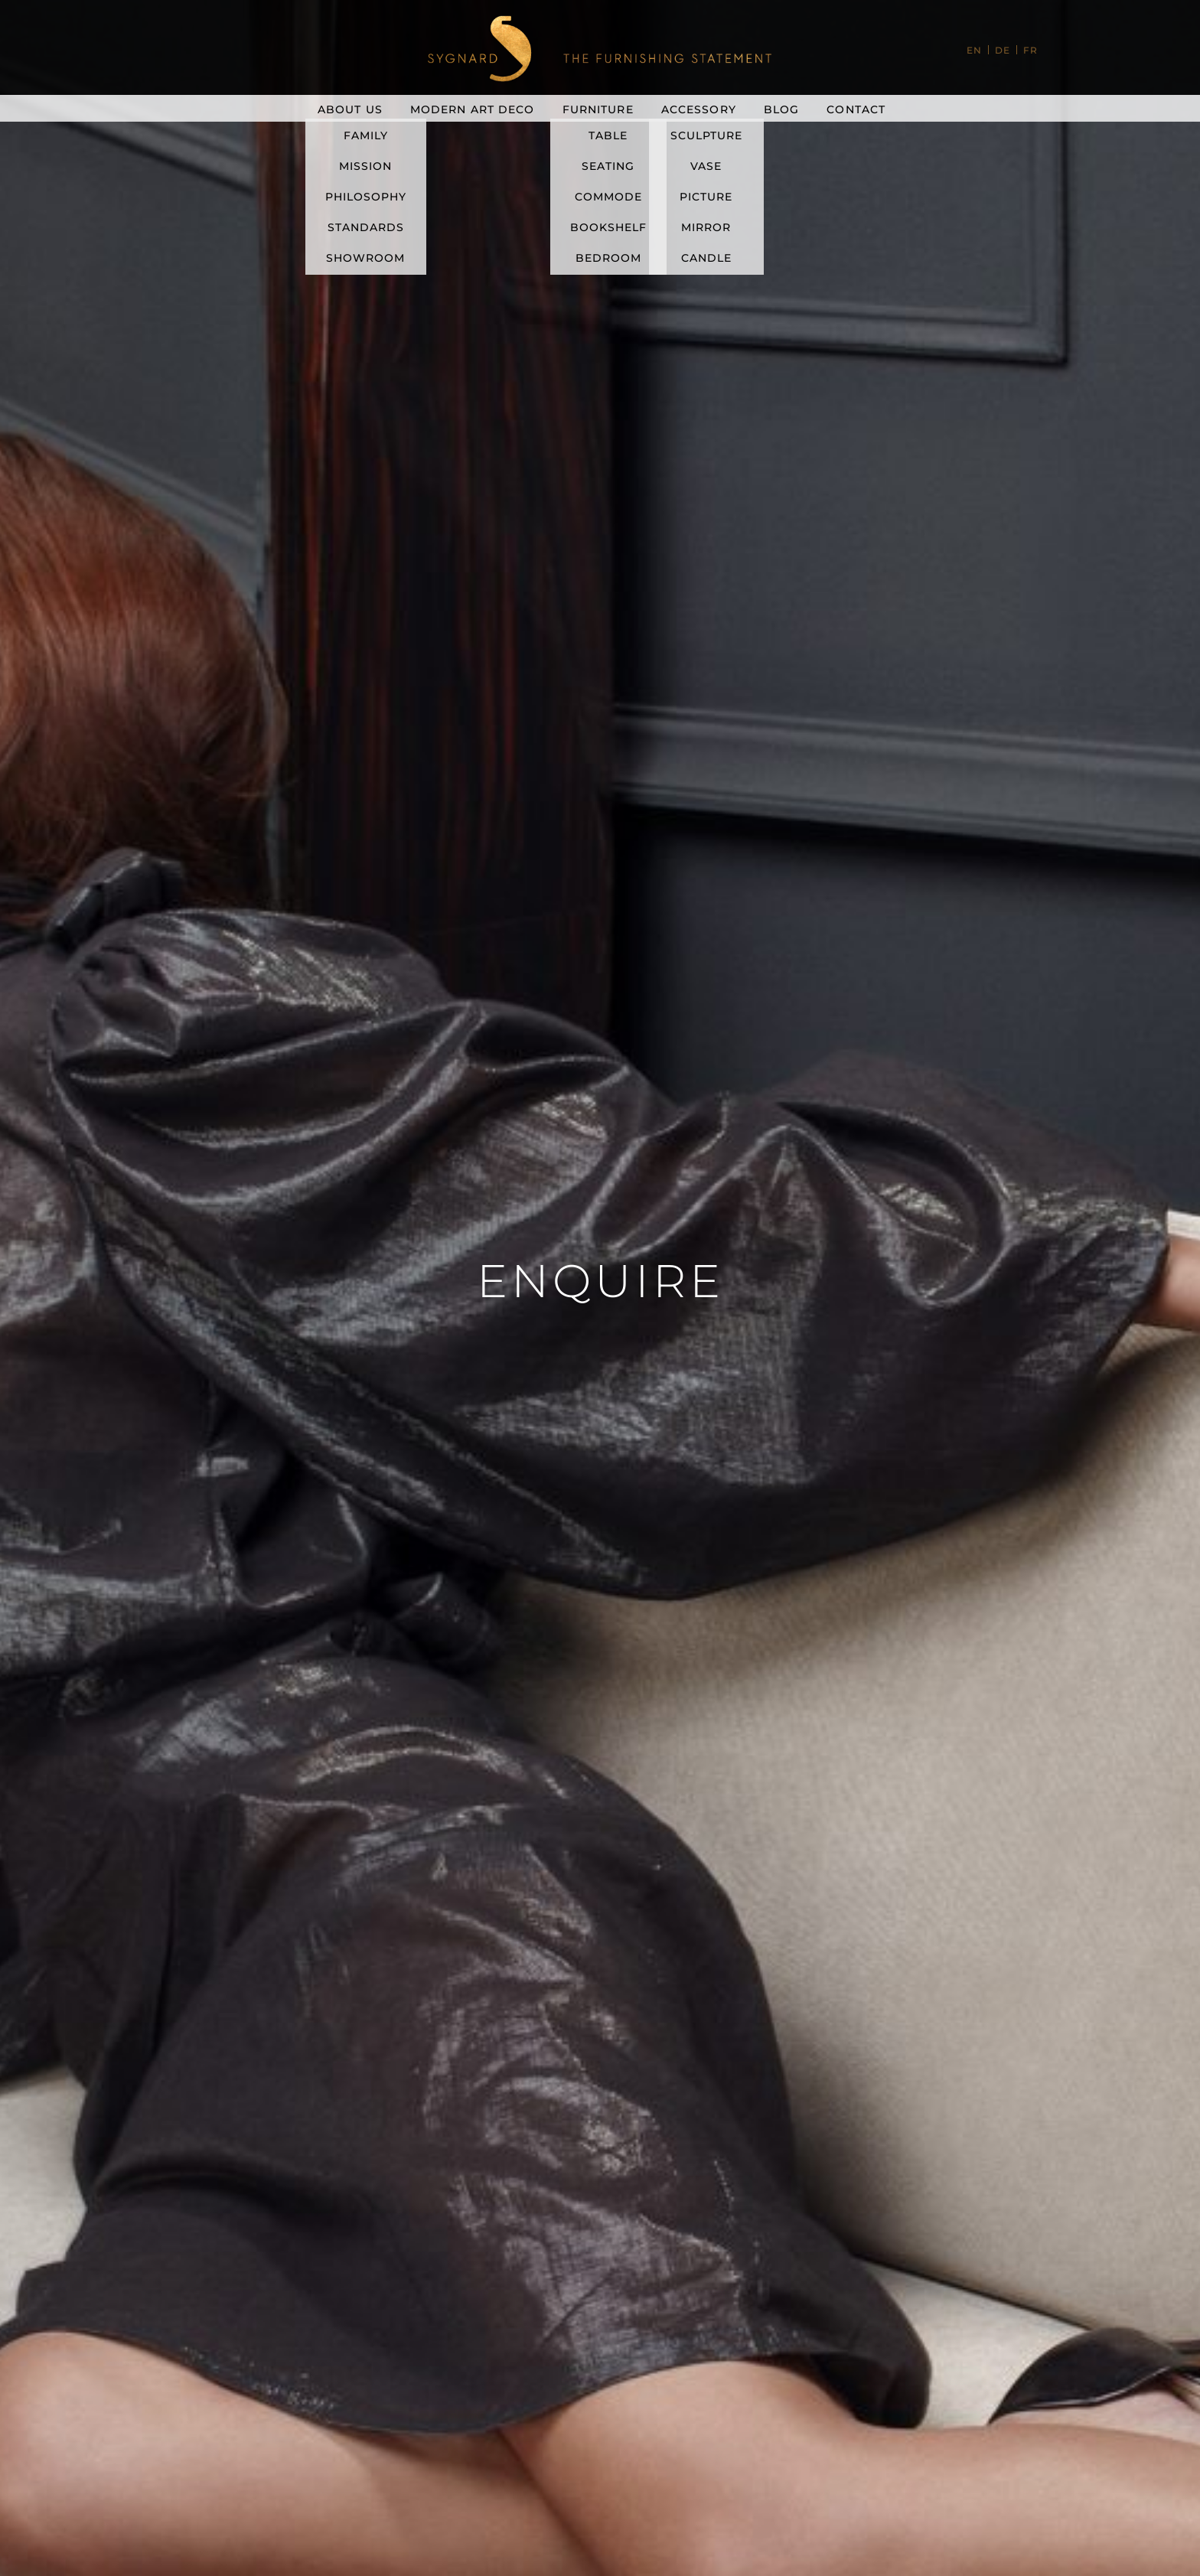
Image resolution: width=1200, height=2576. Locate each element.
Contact (856, 109)
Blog (781, 109)
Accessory (698, 109)
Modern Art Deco (472, 109)
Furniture (598, 109)
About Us (350, 109)
